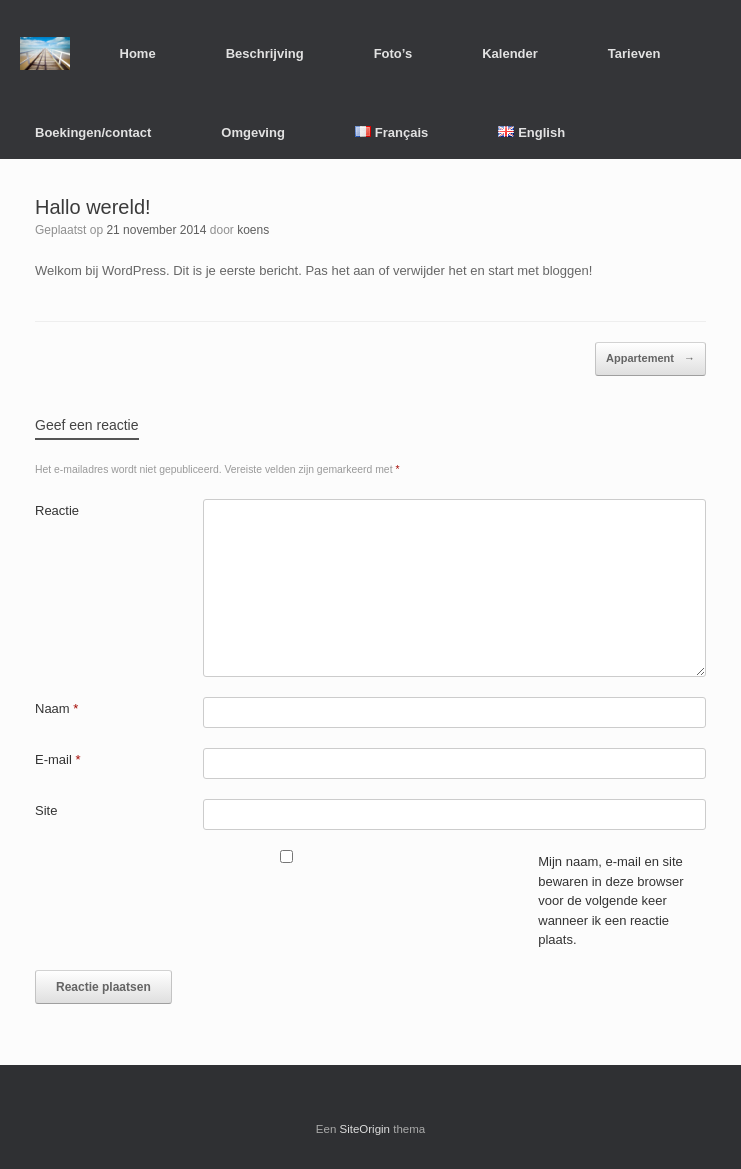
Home (138, 53)
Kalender (510, 53)
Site (46, 810)
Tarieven (634, 53)
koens (253, 230)
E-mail (58, 759)
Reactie (57, 510)
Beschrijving (265, 53)
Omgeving (253, 132)
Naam (56, 708)
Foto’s (393, 53)
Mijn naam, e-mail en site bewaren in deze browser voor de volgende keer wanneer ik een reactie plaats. (610, 900)
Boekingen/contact (93, 132)
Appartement (650, 359)
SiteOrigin (365, 1129)
